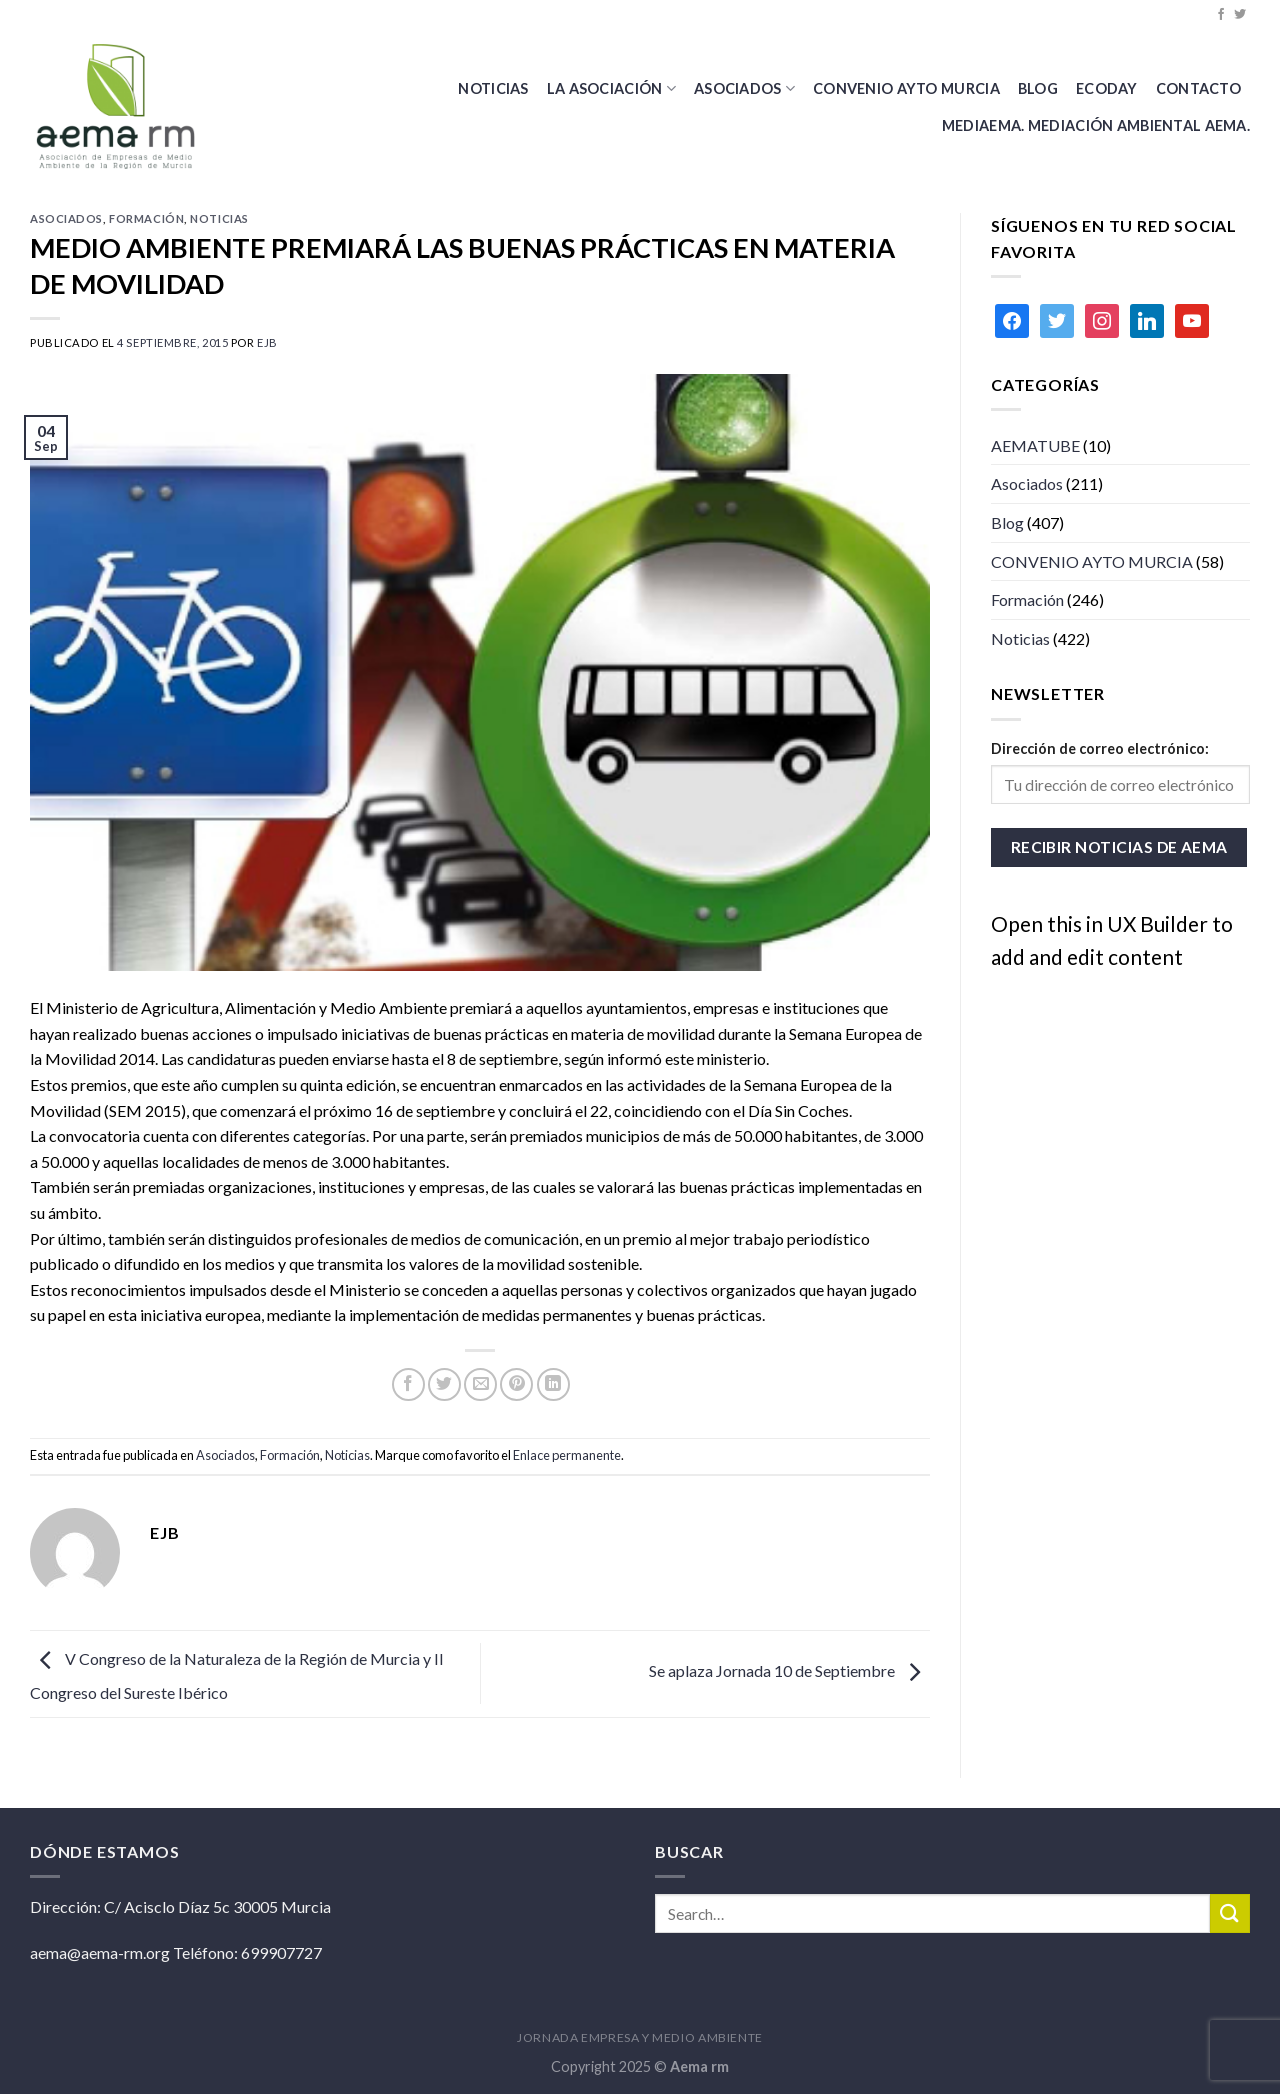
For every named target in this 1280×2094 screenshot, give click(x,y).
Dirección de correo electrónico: (1100, 748)
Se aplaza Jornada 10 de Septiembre (789, 1671)
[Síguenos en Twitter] (1240, 15)
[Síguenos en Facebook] (1221, 15)
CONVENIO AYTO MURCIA (906, 88)
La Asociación (611, 88)
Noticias (493, 88)
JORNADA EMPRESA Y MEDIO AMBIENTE (640, 2037)
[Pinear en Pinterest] (516, 1384)
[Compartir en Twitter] (444, 1384)
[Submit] (1230, 1913)
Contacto (1198, 88)
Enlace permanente (567, 1455)
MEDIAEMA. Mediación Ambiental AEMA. (1096, 125)
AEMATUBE (1035, 445)
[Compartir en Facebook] (408, 1384)
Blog (1007, 522)
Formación (146, 218)
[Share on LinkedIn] (553, 1384)
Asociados (744, 88)
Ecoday (1107, 88)
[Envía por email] (480, 1384)
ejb (267, 342)
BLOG (1038, 88)
